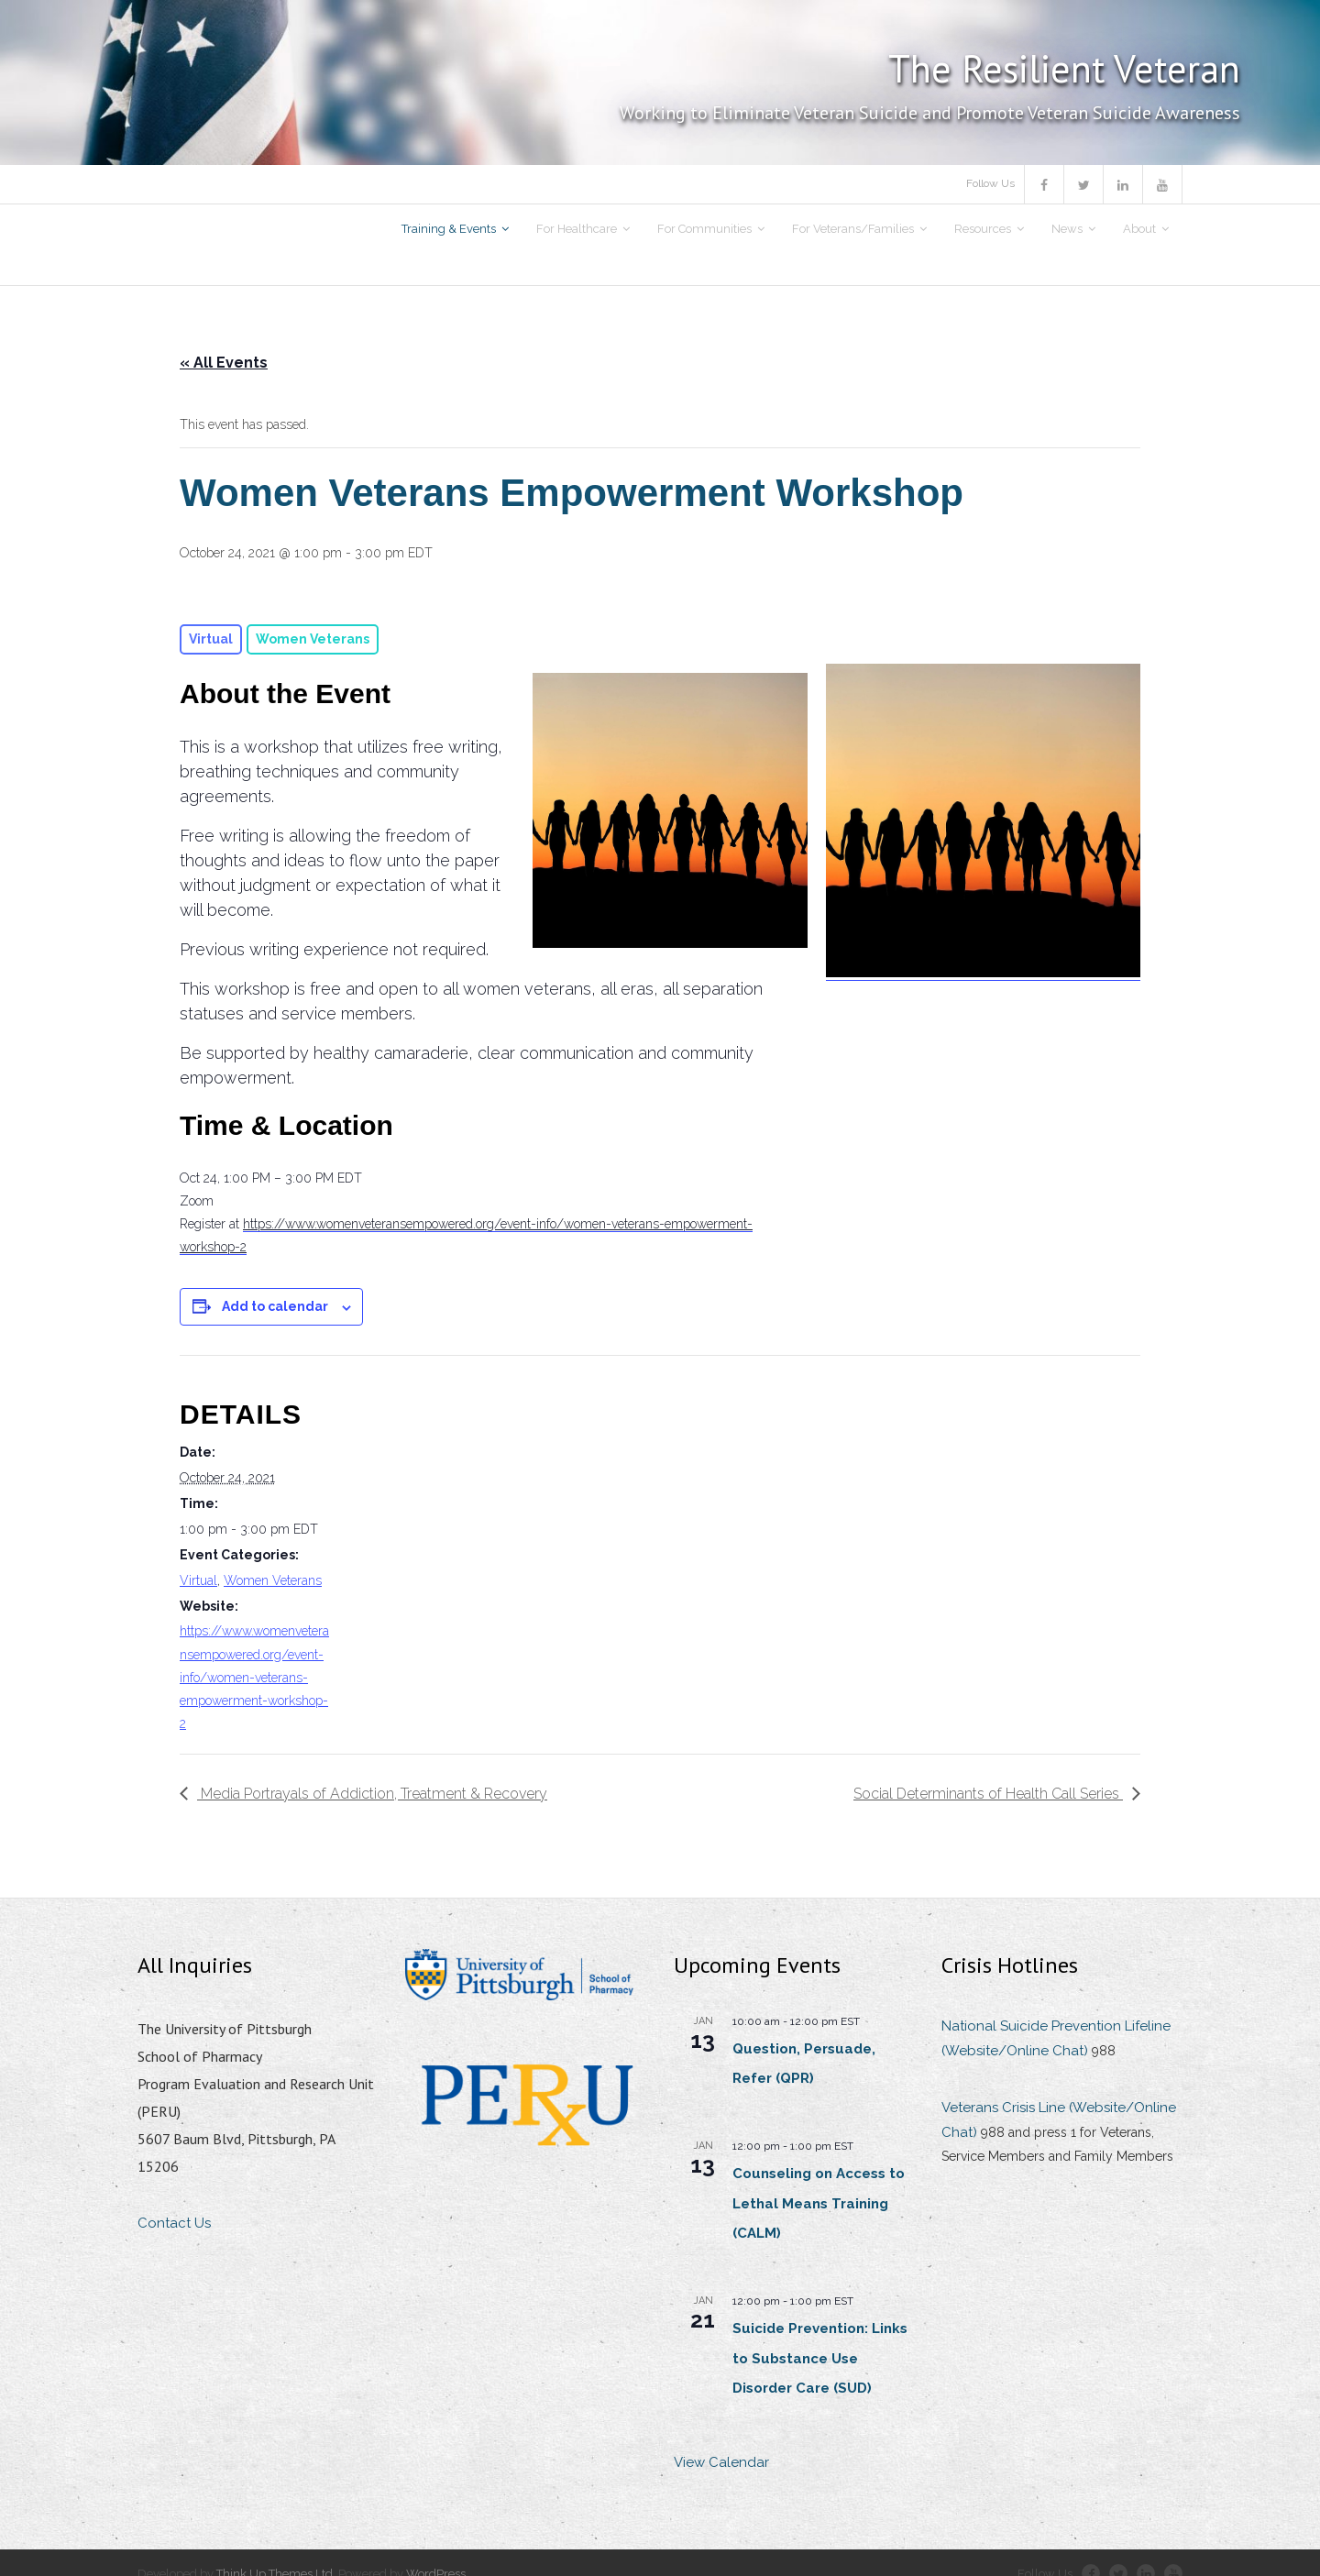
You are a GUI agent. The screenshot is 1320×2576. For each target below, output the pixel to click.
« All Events (224, 362)
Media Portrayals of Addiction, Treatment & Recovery (372, 1793)
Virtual (198, 1580)
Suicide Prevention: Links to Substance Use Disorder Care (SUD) (820, 2358)
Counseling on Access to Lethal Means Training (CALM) (818, 2203)
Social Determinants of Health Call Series (988, 1793)
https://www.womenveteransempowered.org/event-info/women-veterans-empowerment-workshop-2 (254, 1677)
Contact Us (174, 2223)
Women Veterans (273, 1580)
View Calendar (721, 2462)
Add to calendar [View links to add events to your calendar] (275, 1306)
